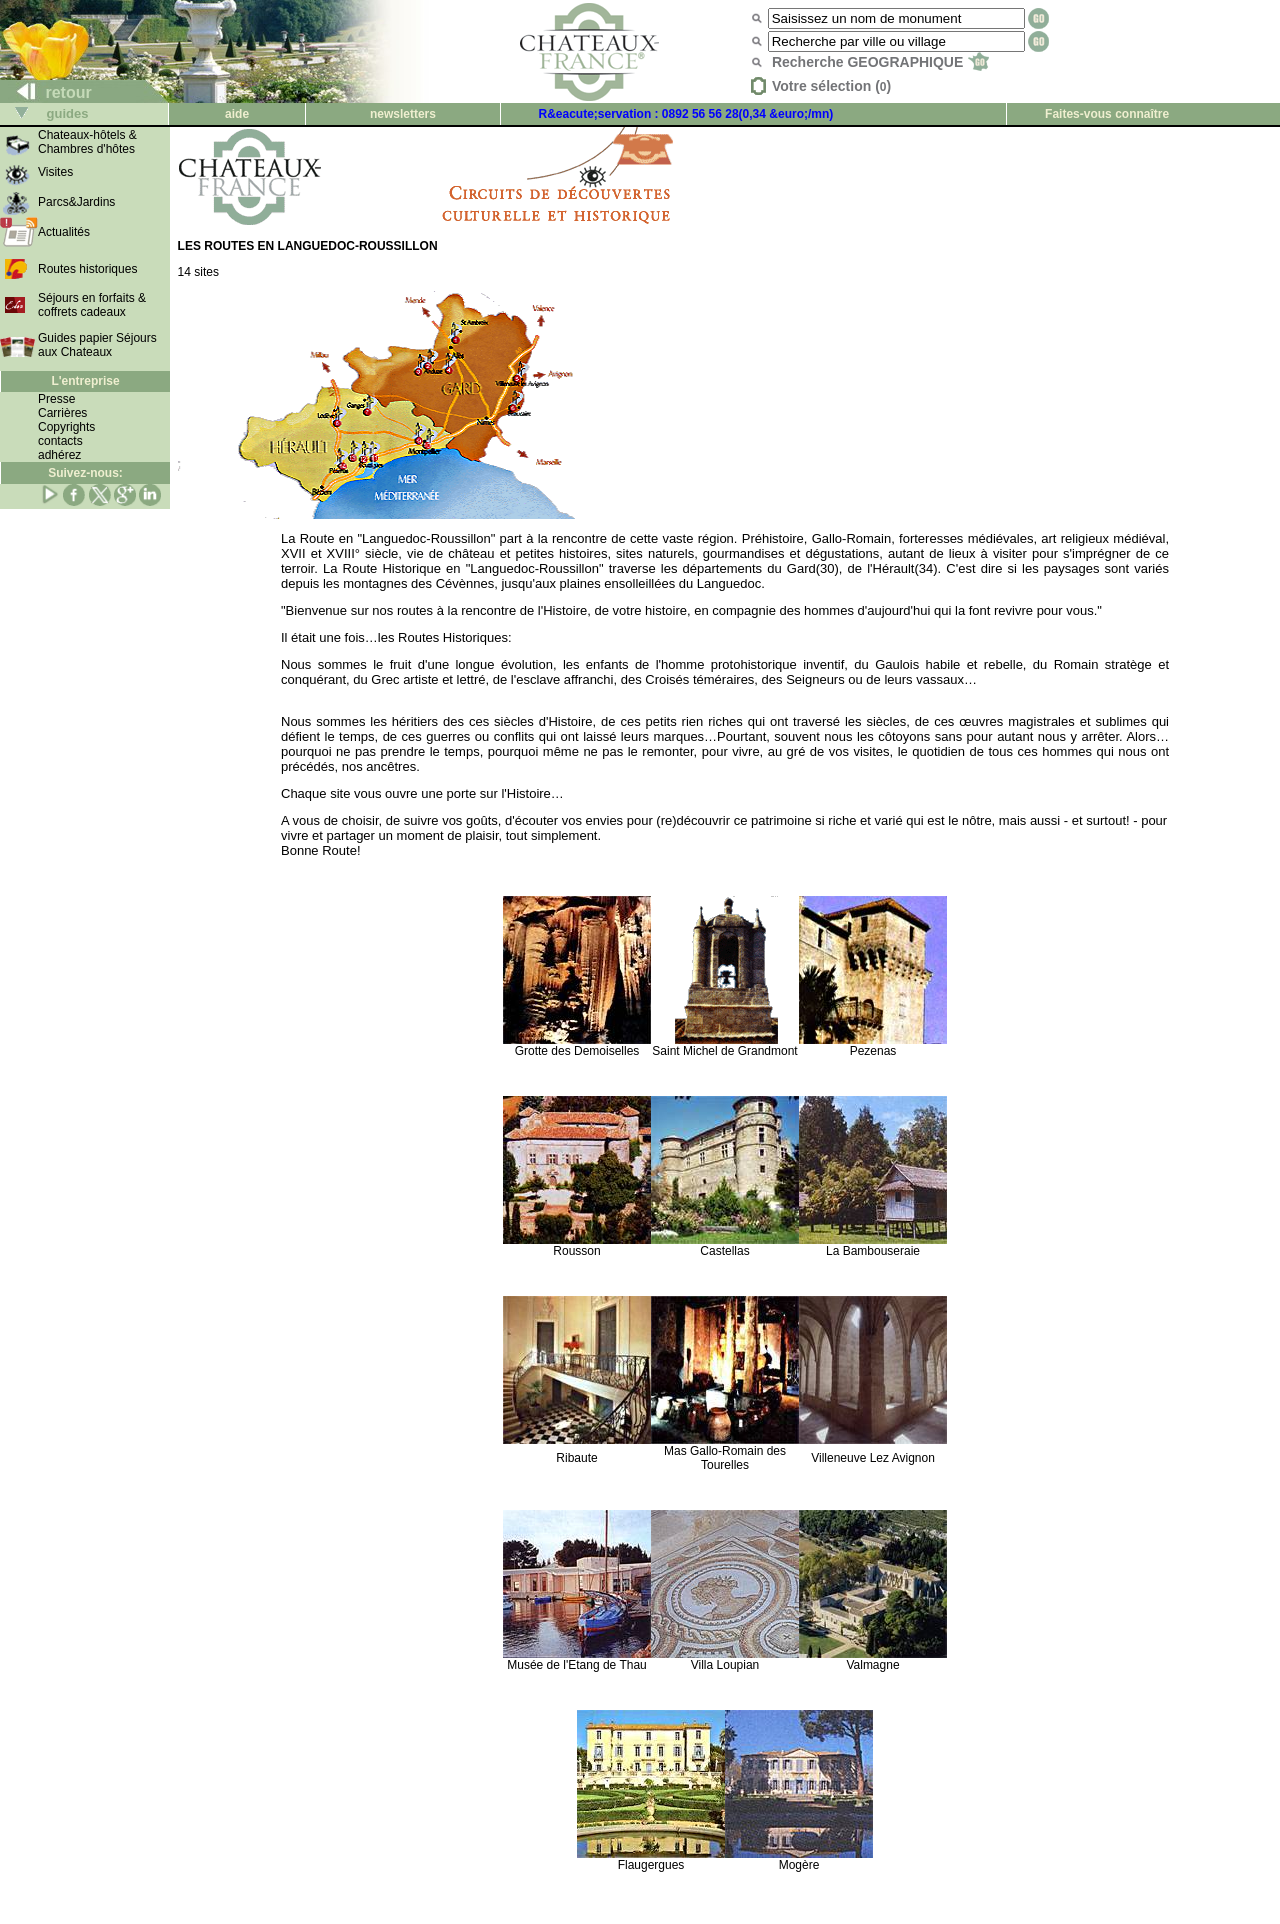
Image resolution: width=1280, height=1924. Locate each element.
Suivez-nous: (85, 473)
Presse (56, 399)
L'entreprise (85, 381)
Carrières (62, 413)
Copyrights (66, 427)
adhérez (59, 455)
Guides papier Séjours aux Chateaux (97, 345)
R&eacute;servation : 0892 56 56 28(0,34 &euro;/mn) (686, 114)
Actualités (64, 232)
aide (237, 114)
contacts (60, 441)
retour (46, 92)
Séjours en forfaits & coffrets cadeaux (92, 305)
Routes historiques (87, 269)
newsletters (403, 114)
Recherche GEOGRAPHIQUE (880, 62)
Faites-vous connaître (1107, 114)
